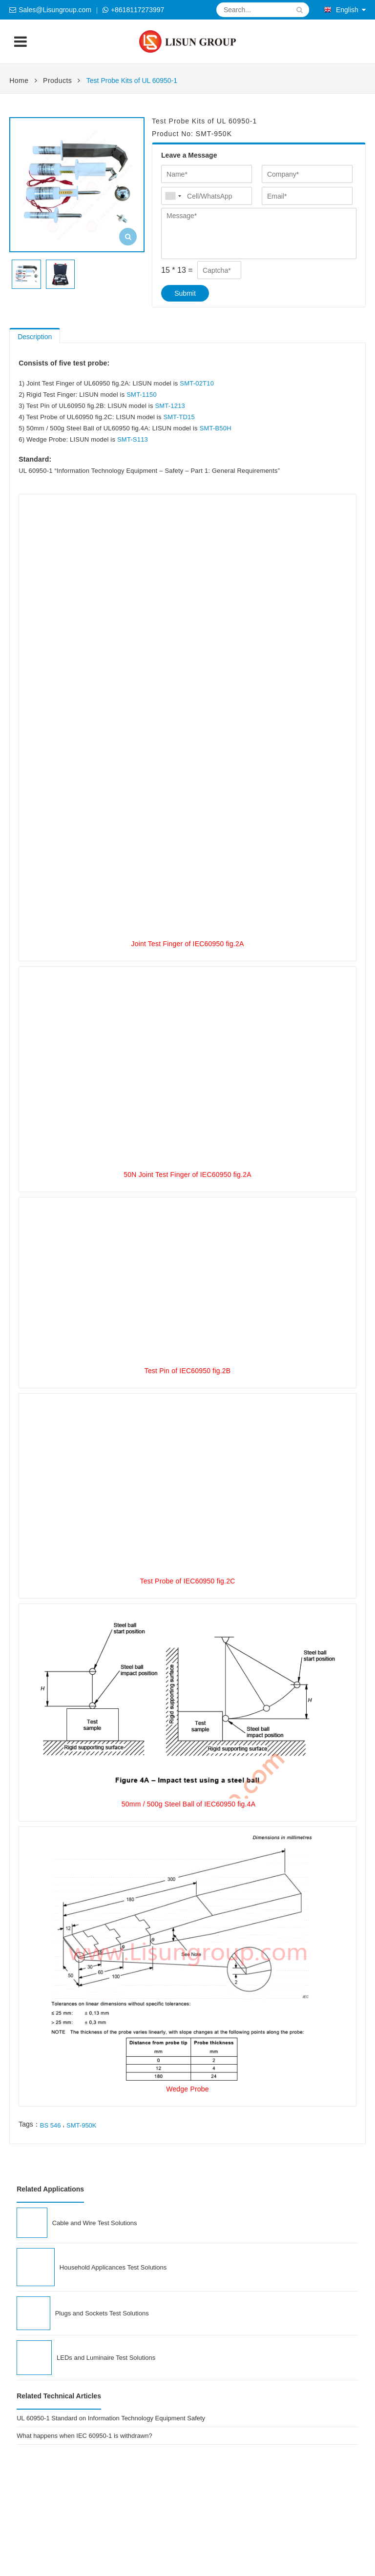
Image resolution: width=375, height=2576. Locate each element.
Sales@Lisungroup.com (55, 10)
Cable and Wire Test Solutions (94, 2223)
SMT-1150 (141, 394)
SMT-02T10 (197, 383)
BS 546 (50, 2125)
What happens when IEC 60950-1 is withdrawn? (84, 2435)
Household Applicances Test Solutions (113, 2267)
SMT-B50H (215, 428)
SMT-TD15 (178, 417)
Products (57, 80)
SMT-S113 (132, 439)
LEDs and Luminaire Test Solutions (106, 2357)
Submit (185, 293)
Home (18, 80)
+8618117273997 (137, 10)
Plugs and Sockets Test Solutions (102, 2313)
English (341, 10)
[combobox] (173, 195)
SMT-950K (81, 2125)
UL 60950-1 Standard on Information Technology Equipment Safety (111, 2418)
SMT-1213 (170, 405)
